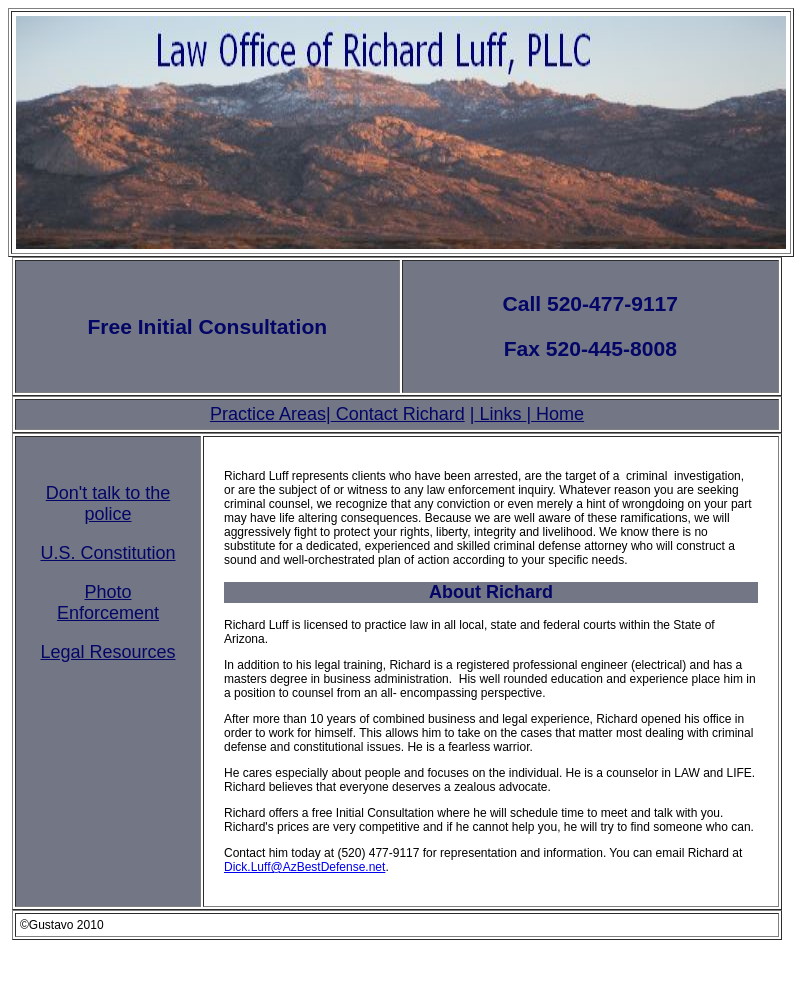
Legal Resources (107, 652)
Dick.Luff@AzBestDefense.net (304, 867)
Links (500, 414)
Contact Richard (398, 414)
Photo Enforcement (108, 602)
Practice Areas (268, 414)
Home (557, 414)
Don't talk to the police (108, 503)
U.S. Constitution (107, 553)
